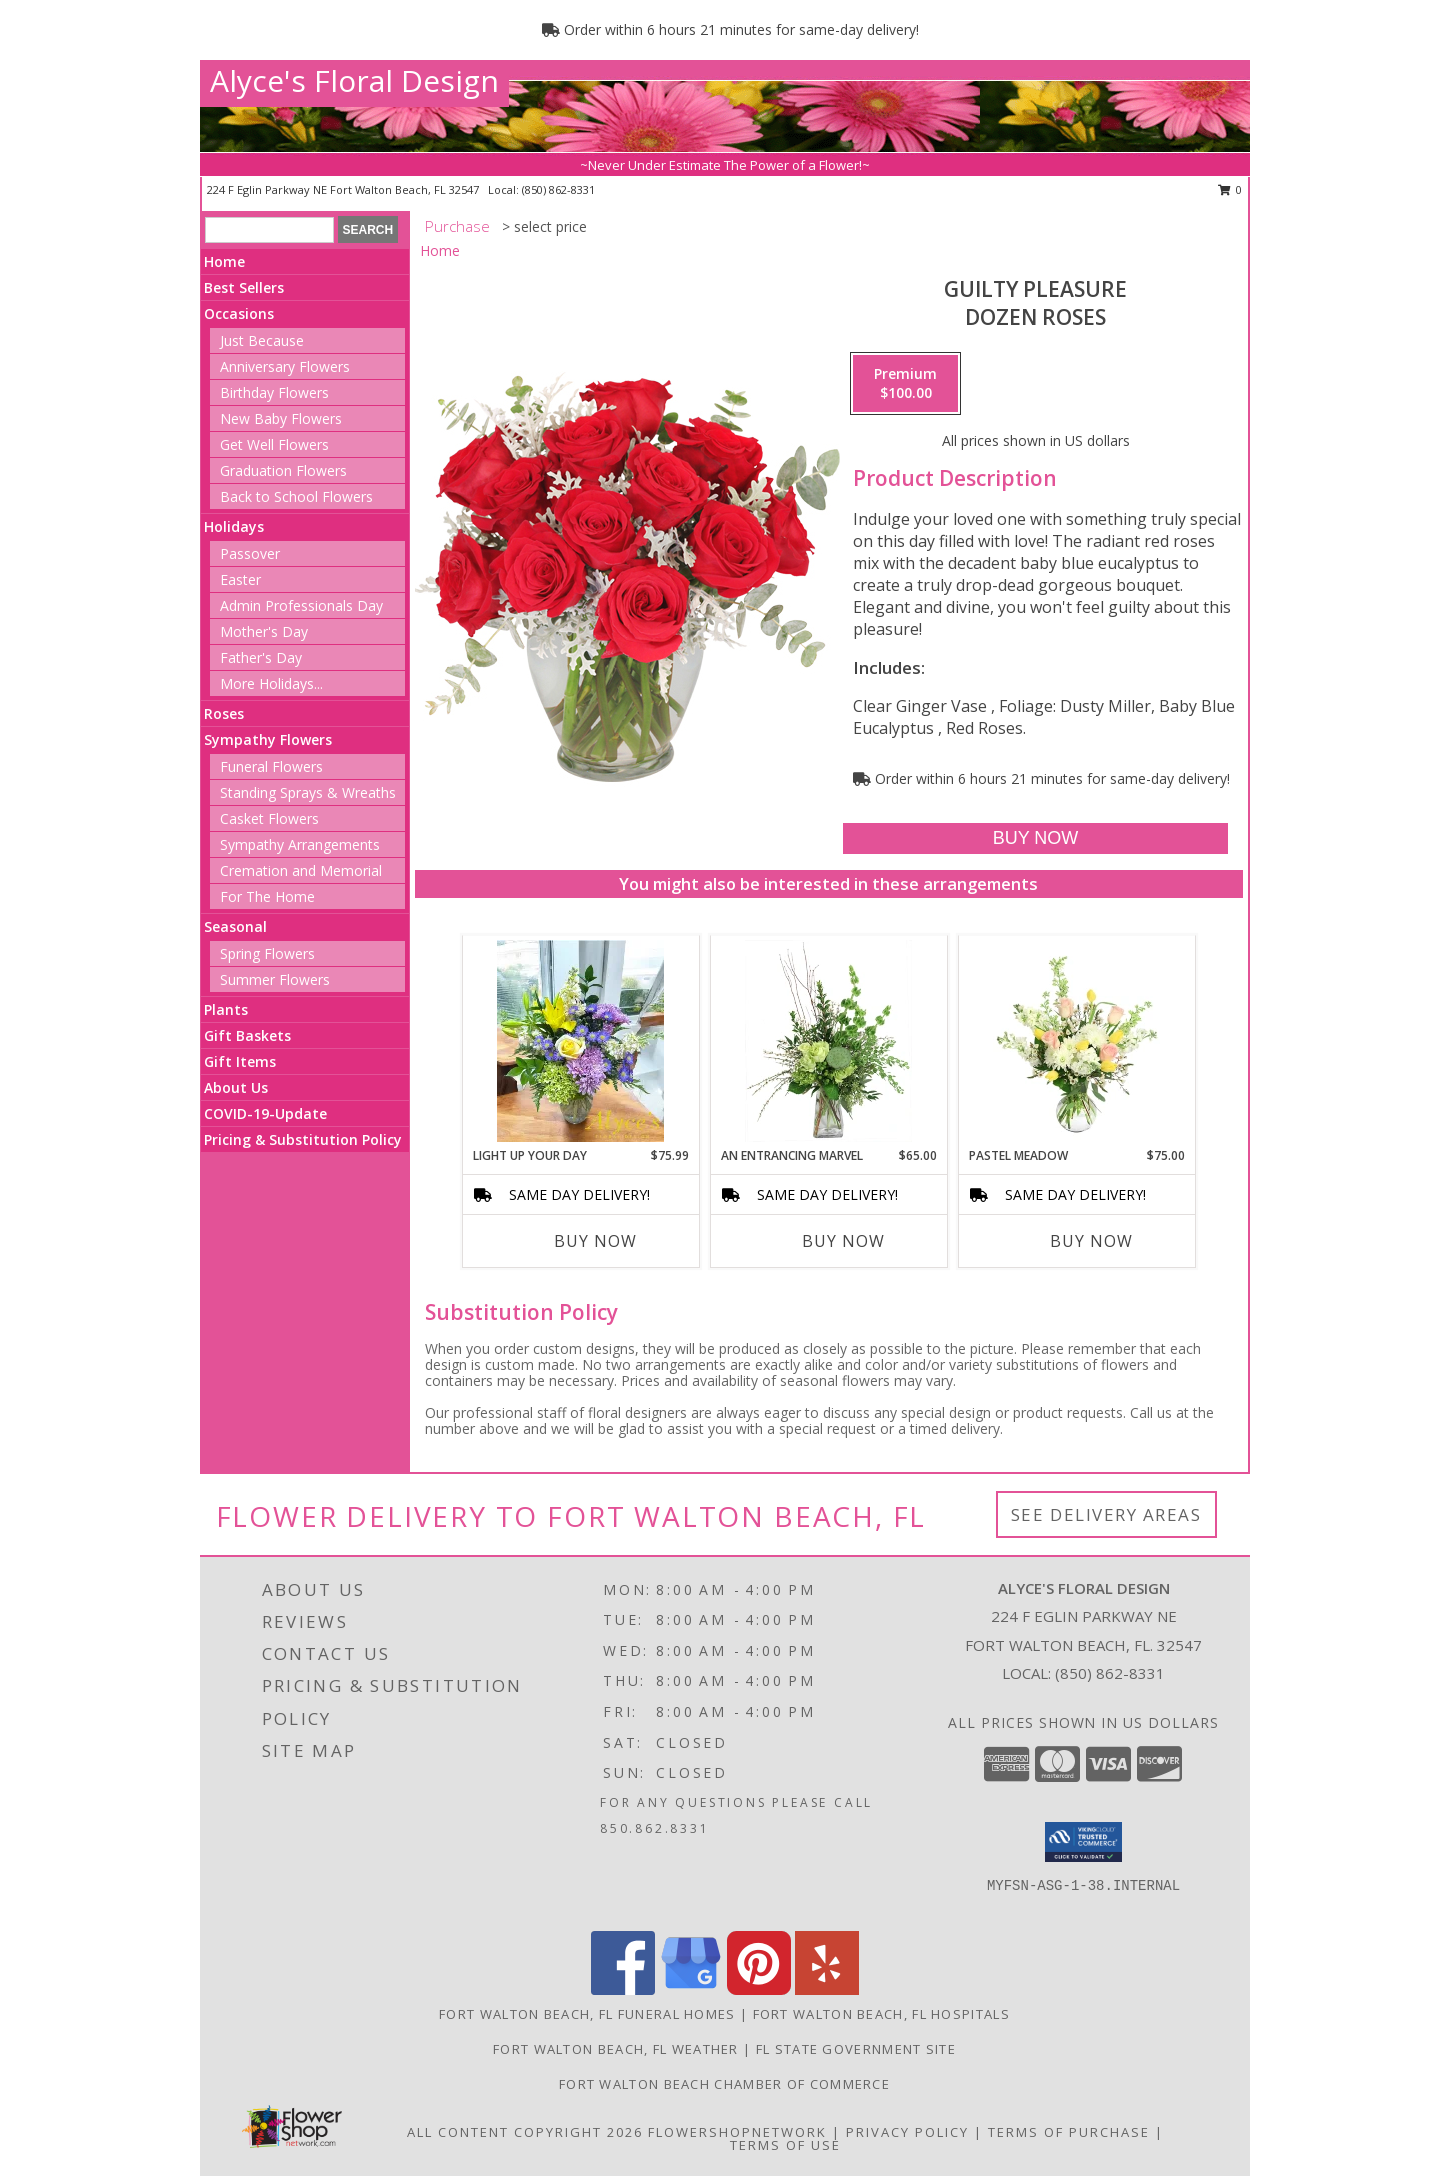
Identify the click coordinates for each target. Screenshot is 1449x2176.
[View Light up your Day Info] (580, 1041)
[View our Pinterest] (759, 1989)
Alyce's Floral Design (354, 80)
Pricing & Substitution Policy (303, 1139)
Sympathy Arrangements (300, 844)
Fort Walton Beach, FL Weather (616, 2049)
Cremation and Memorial (301, 870)
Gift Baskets (247, 1035)
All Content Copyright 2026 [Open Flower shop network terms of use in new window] (525, 2132)
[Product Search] (269, 230)
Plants (226, 1009)
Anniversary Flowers (285, 366)
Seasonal (235, 926)
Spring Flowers (267, 953)
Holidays (234, 526)
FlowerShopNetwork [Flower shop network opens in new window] (737, 2132)
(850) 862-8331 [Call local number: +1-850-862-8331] (558, 189)
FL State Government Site (856, 2049)
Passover (250, 553)
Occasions (239, 313)
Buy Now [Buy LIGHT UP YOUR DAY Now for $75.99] (595, 1241)
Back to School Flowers (296, 496)
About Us (236, 1087)
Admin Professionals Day (301, 605)
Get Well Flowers (274, 444)
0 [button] (1230, 189)
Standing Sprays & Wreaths (308, 792)
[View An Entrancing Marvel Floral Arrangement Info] (828, 1041)
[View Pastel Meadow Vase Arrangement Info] (1076, 1041)
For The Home (267, 896)
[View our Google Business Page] (691, 1989)
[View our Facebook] (623, 1989)
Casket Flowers (269, 818)
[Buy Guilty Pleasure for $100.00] (1035, 838)
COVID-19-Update (265, 1113)
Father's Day (261, 657)
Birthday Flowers (274, 392)
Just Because (262, 340)
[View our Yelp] (827, 1989)
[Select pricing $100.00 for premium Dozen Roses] (905, 384)
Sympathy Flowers (268, 739)
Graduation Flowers (283, 470)
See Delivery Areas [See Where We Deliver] (1106, 1514)
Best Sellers (244, 287)
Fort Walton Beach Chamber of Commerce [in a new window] (724, 2084)
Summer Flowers (275, 979)
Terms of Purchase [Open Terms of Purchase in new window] (1069, 2132)
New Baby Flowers (281, 418)
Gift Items (240, 1061)
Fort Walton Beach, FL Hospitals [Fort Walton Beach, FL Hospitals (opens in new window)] (881, 2014)
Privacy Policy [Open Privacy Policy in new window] (907, 2132)
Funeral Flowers (271, 766)
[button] (1083, 1842)
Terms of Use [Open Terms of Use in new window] (785, 2145)
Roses (224, 713)
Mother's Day (264, 631)
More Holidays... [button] (271, 683)
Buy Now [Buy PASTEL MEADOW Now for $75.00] (1091, 1241)
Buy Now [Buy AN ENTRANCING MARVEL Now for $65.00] (843, 1241)
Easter (240, 579)
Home (224, 261)
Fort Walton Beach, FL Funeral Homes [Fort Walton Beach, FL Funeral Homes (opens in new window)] (587, 2014)
